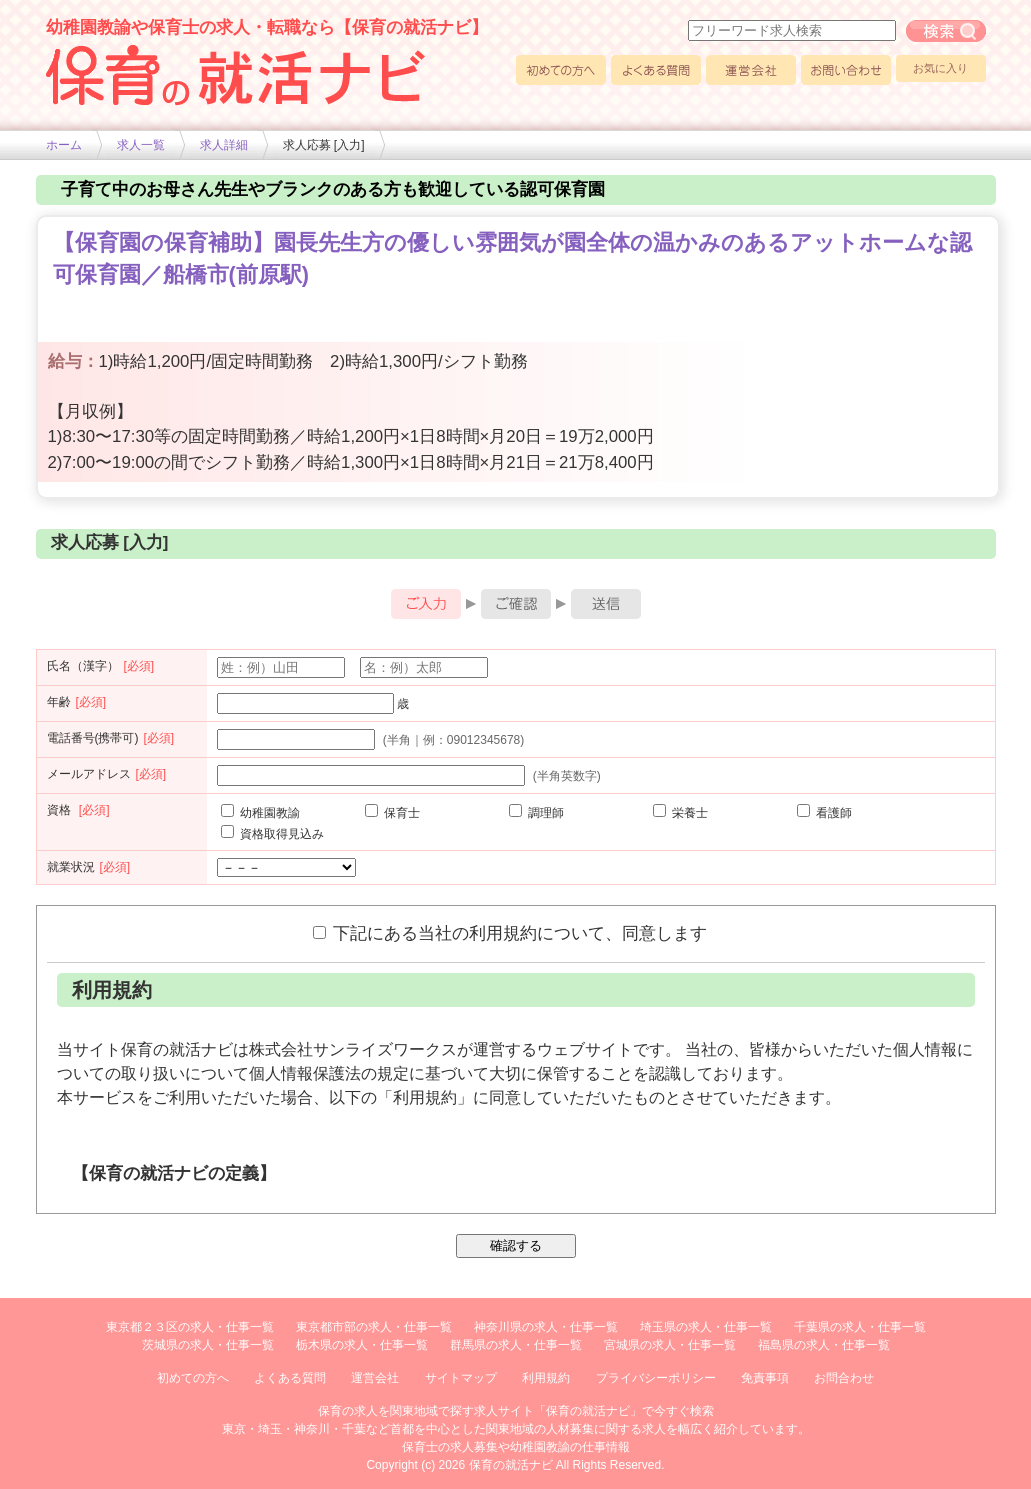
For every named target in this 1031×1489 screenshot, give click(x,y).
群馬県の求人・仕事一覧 (516, 1345)
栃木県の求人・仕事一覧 (362, 1345)
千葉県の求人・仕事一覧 (860, 1327)
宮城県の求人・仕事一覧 (670, 1345)
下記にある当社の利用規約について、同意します (510, 933)
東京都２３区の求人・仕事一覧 (190, 1327)
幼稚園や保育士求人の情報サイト (236, 75)
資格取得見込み (272, 834)
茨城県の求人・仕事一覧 (208, 1345)
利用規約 (546, 1378)
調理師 (536, 813)
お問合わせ (844, 1378)
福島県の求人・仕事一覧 (824, 1345)
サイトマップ (461, 1378)
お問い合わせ (846, 70)
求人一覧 (141, 145)
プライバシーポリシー (656, 1378)
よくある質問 (656, 70)
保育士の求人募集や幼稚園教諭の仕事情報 (516, 1447)
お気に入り (940, 68)
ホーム (64, 145)
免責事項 (765, 1378)
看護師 (824, 813)
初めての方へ (561, 70)
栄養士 (680, 813)
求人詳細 (224, 145)
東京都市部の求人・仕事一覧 (374, 1327)
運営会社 (751, 70)
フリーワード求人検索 (946, 31)
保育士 (392, 813)
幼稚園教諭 (260, 813)
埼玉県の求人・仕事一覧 (706, 1327)
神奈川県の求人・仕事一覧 (546, 1327)
